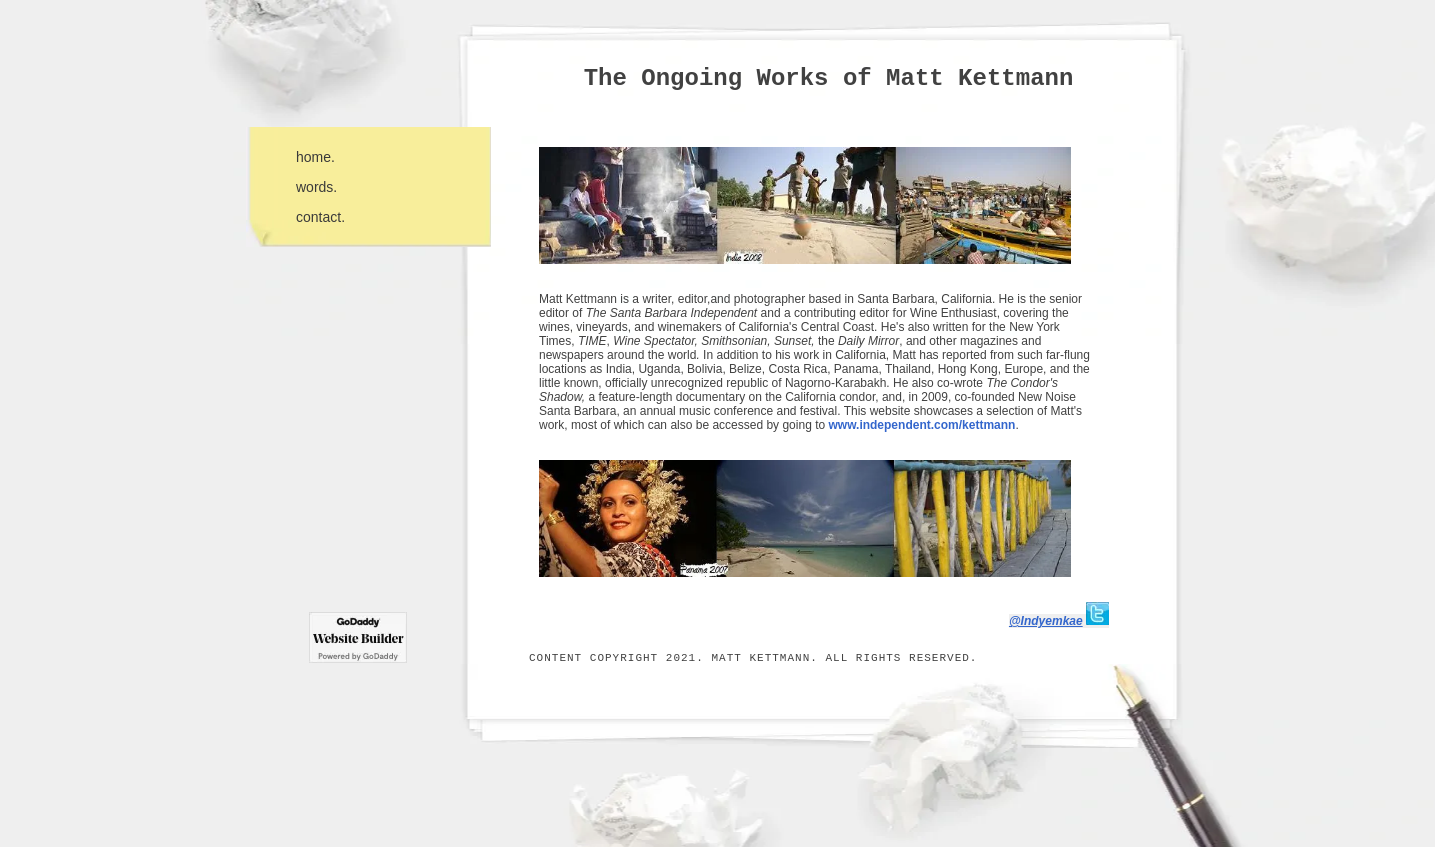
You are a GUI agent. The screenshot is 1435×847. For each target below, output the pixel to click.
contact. (320, 217)
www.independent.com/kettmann (921, 425)
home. (315, 157)
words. (316, 187)
